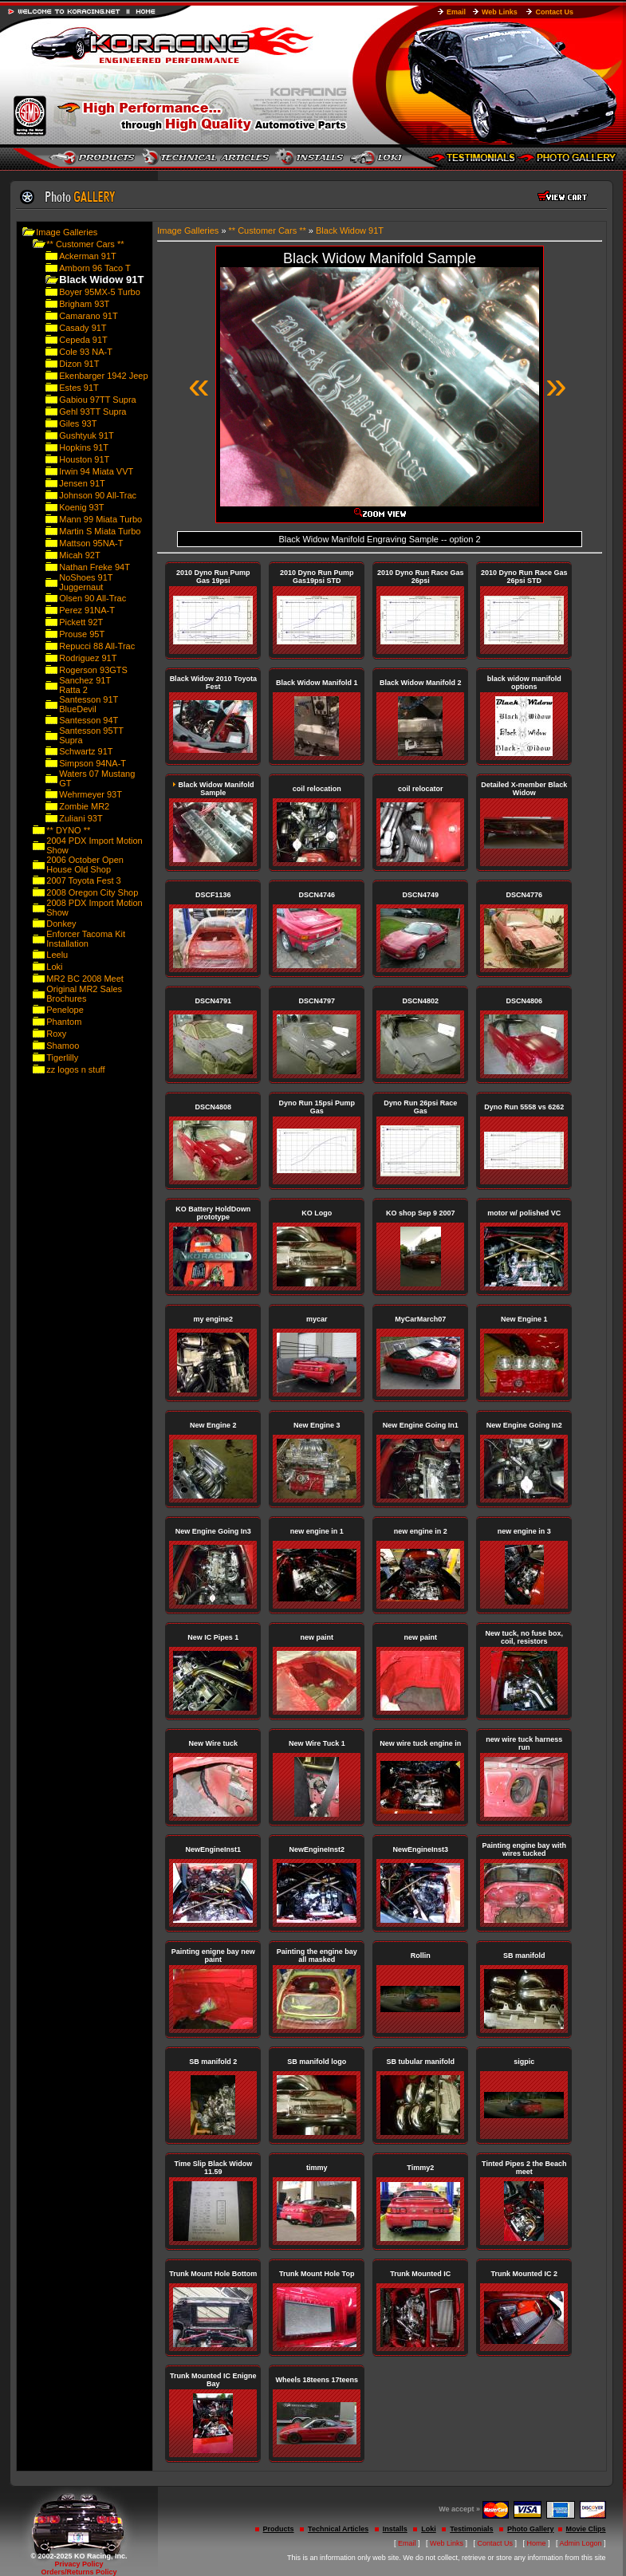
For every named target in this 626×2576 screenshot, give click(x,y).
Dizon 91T (79, 363)
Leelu (57, 954)
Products (278, 2529)
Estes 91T (79, 387)
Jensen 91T (81, 483)
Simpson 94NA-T (92, 763)
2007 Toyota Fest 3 (83, 880)
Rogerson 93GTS (93, 670)
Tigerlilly (62, 1057)
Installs (395, 2529)
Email (456, 12)
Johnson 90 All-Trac (97, 495)
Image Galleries (66, 232)
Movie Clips (586, 2529)
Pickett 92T (81, 622)
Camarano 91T (88, 316)
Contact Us (554, 12)
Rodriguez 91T (87, 658)
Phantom (63, 1021)
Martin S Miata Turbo (99, 531)
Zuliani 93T (80, 818)
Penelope (65, 1009)
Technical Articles (338, 2529)
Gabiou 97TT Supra (97, 399)
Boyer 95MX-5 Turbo (99, 292)
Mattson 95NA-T (91, 543)
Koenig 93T (81, 507)
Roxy (56, 1033)
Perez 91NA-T (87, 610)
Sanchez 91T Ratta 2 (85, 685)
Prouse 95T (81, 634)
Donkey (61, 923)
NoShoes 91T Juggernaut (85, 582)
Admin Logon (581, 2543)
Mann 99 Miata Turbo (100, 519)
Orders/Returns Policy (78, 2572)
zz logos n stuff (75, 1069)
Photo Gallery (530, 2529)
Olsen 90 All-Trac (92, 598)
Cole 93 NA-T (85, 351)
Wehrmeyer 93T (90, 794)
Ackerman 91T (87, 256)
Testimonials (471, 2529)
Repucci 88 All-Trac (97, 646)
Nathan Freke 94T (94, 567)
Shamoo (62, 1045)
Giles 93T (77, 423)
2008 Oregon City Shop (92, 892)
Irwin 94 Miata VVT (96, 471)
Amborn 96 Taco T (94, 268)
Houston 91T (84, 459)
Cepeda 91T (83, 340)
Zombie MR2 (84, 806)
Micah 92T (79, 555)
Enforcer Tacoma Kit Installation (85, 938)
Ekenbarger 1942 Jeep (103, 375)
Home (536, 2543)
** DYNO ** (68, 830)
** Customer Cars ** (85, 244)
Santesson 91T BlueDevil (88, 704)
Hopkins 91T (83, 447)
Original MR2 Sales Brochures (84, 993)
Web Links (500, 12)
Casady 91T (82, 328)
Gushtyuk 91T (86, 435)
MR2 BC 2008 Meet (85, 978)
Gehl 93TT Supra (92, 411)
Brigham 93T (84, 304)
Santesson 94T (88, 720)
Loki (54, 966)
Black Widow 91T (350, 230)
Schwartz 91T (85, 751)
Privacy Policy (78, 2564)
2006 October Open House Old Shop (85, 864)
